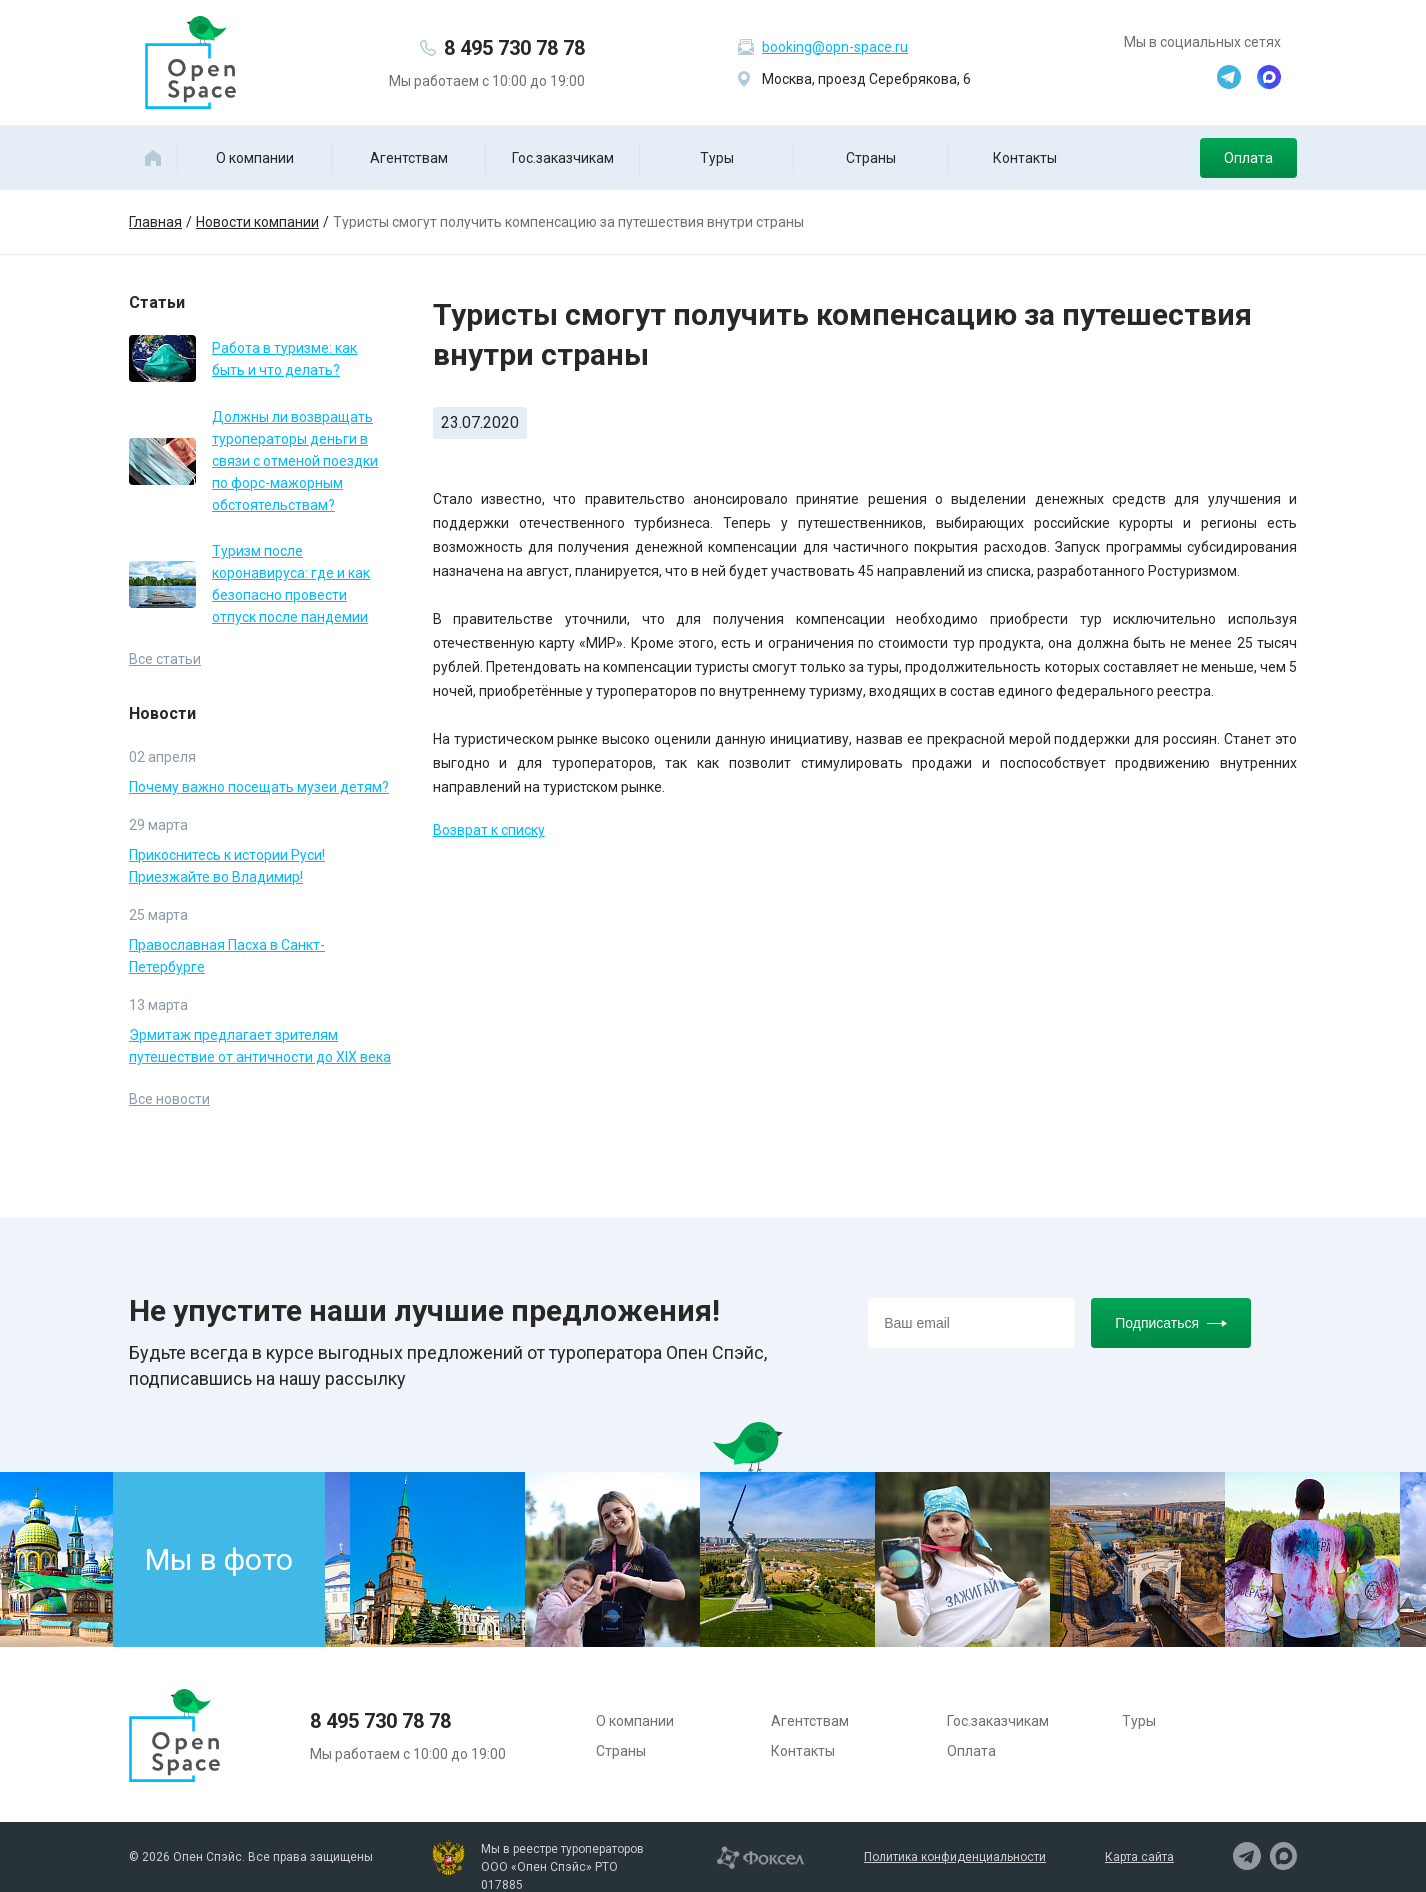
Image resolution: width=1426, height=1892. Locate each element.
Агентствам (409, 158)
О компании (255, 158)
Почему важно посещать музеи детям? (259, 787)
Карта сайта (1139, 1857)
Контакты (1025, 158)
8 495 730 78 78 (514, 48)
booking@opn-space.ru (835, 47)
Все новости (169, 1099)
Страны (871, 158)
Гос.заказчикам (563, 158)
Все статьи (165, 659)
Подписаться (1171, 1323)
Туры (717, 158)
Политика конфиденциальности (955, 1857)
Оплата (1248, 158)
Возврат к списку (489, 830)
